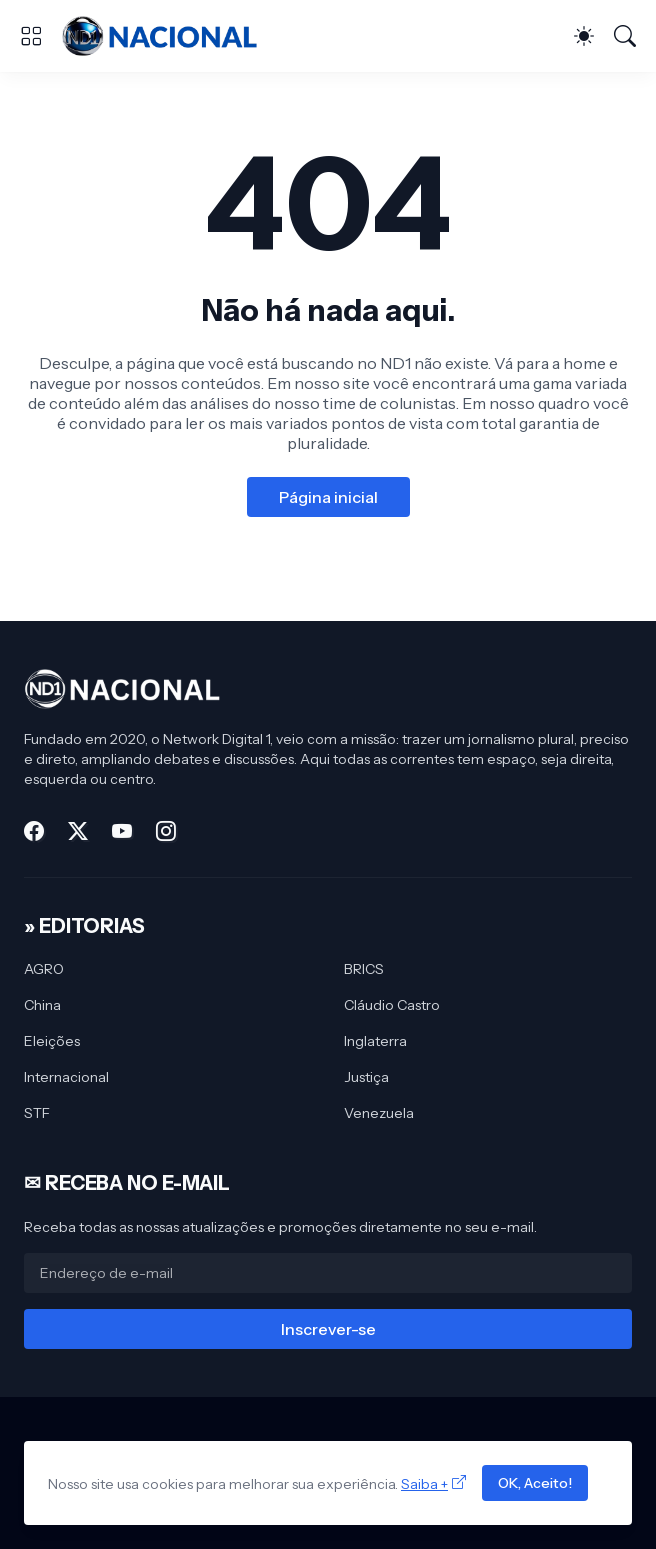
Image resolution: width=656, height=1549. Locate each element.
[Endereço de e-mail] (328, 1273)
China (42, 1005)
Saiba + (424, 1484)
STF (37, 1113)
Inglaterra (375, 1041)
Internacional (66, 1077)
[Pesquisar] (625, 36)
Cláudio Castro (392, 1005)
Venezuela (379, 1113)
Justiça (366, 1077)
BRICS (364, 969)
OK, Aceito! (535, 1483)
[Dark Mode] (584, 36)
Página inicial (328, 497)
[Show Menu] (31, 36)
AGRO (44, 969)
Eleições (52, 1041)
